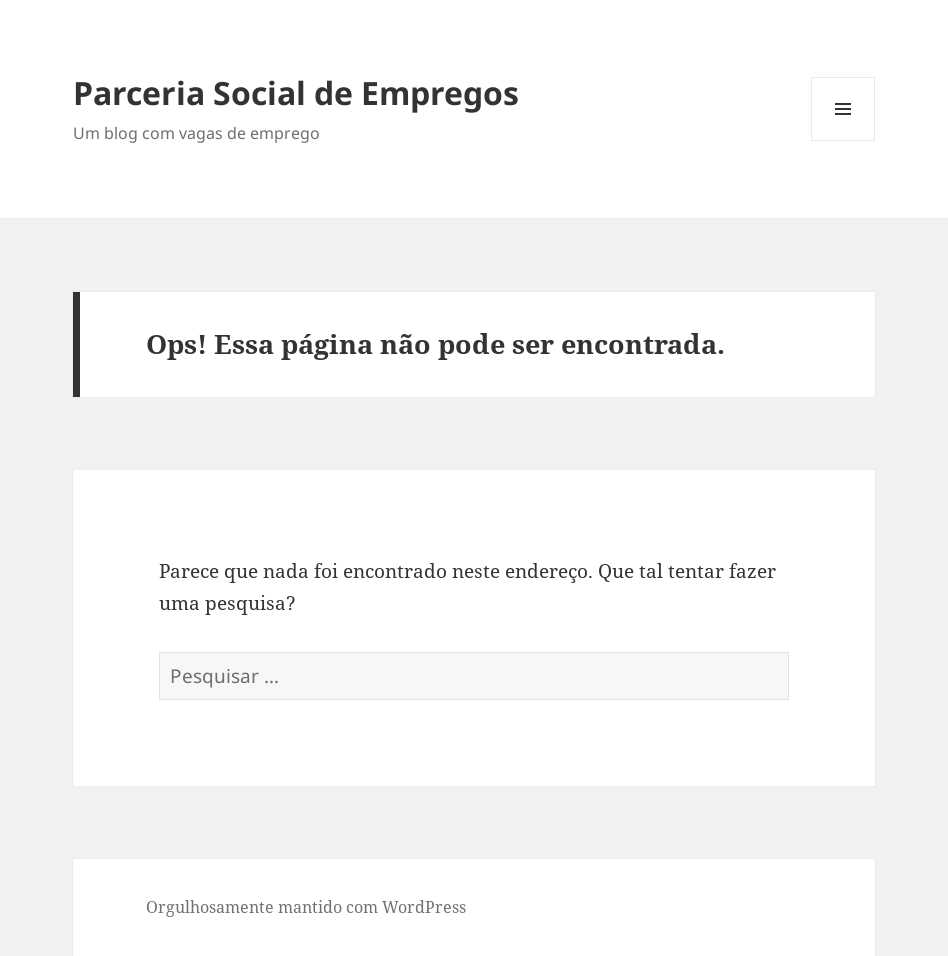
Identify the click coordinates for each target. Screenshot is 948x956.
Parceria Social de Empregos (296, 92)
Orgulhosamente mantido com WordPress (306, 907)
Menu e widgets (843, 140)
